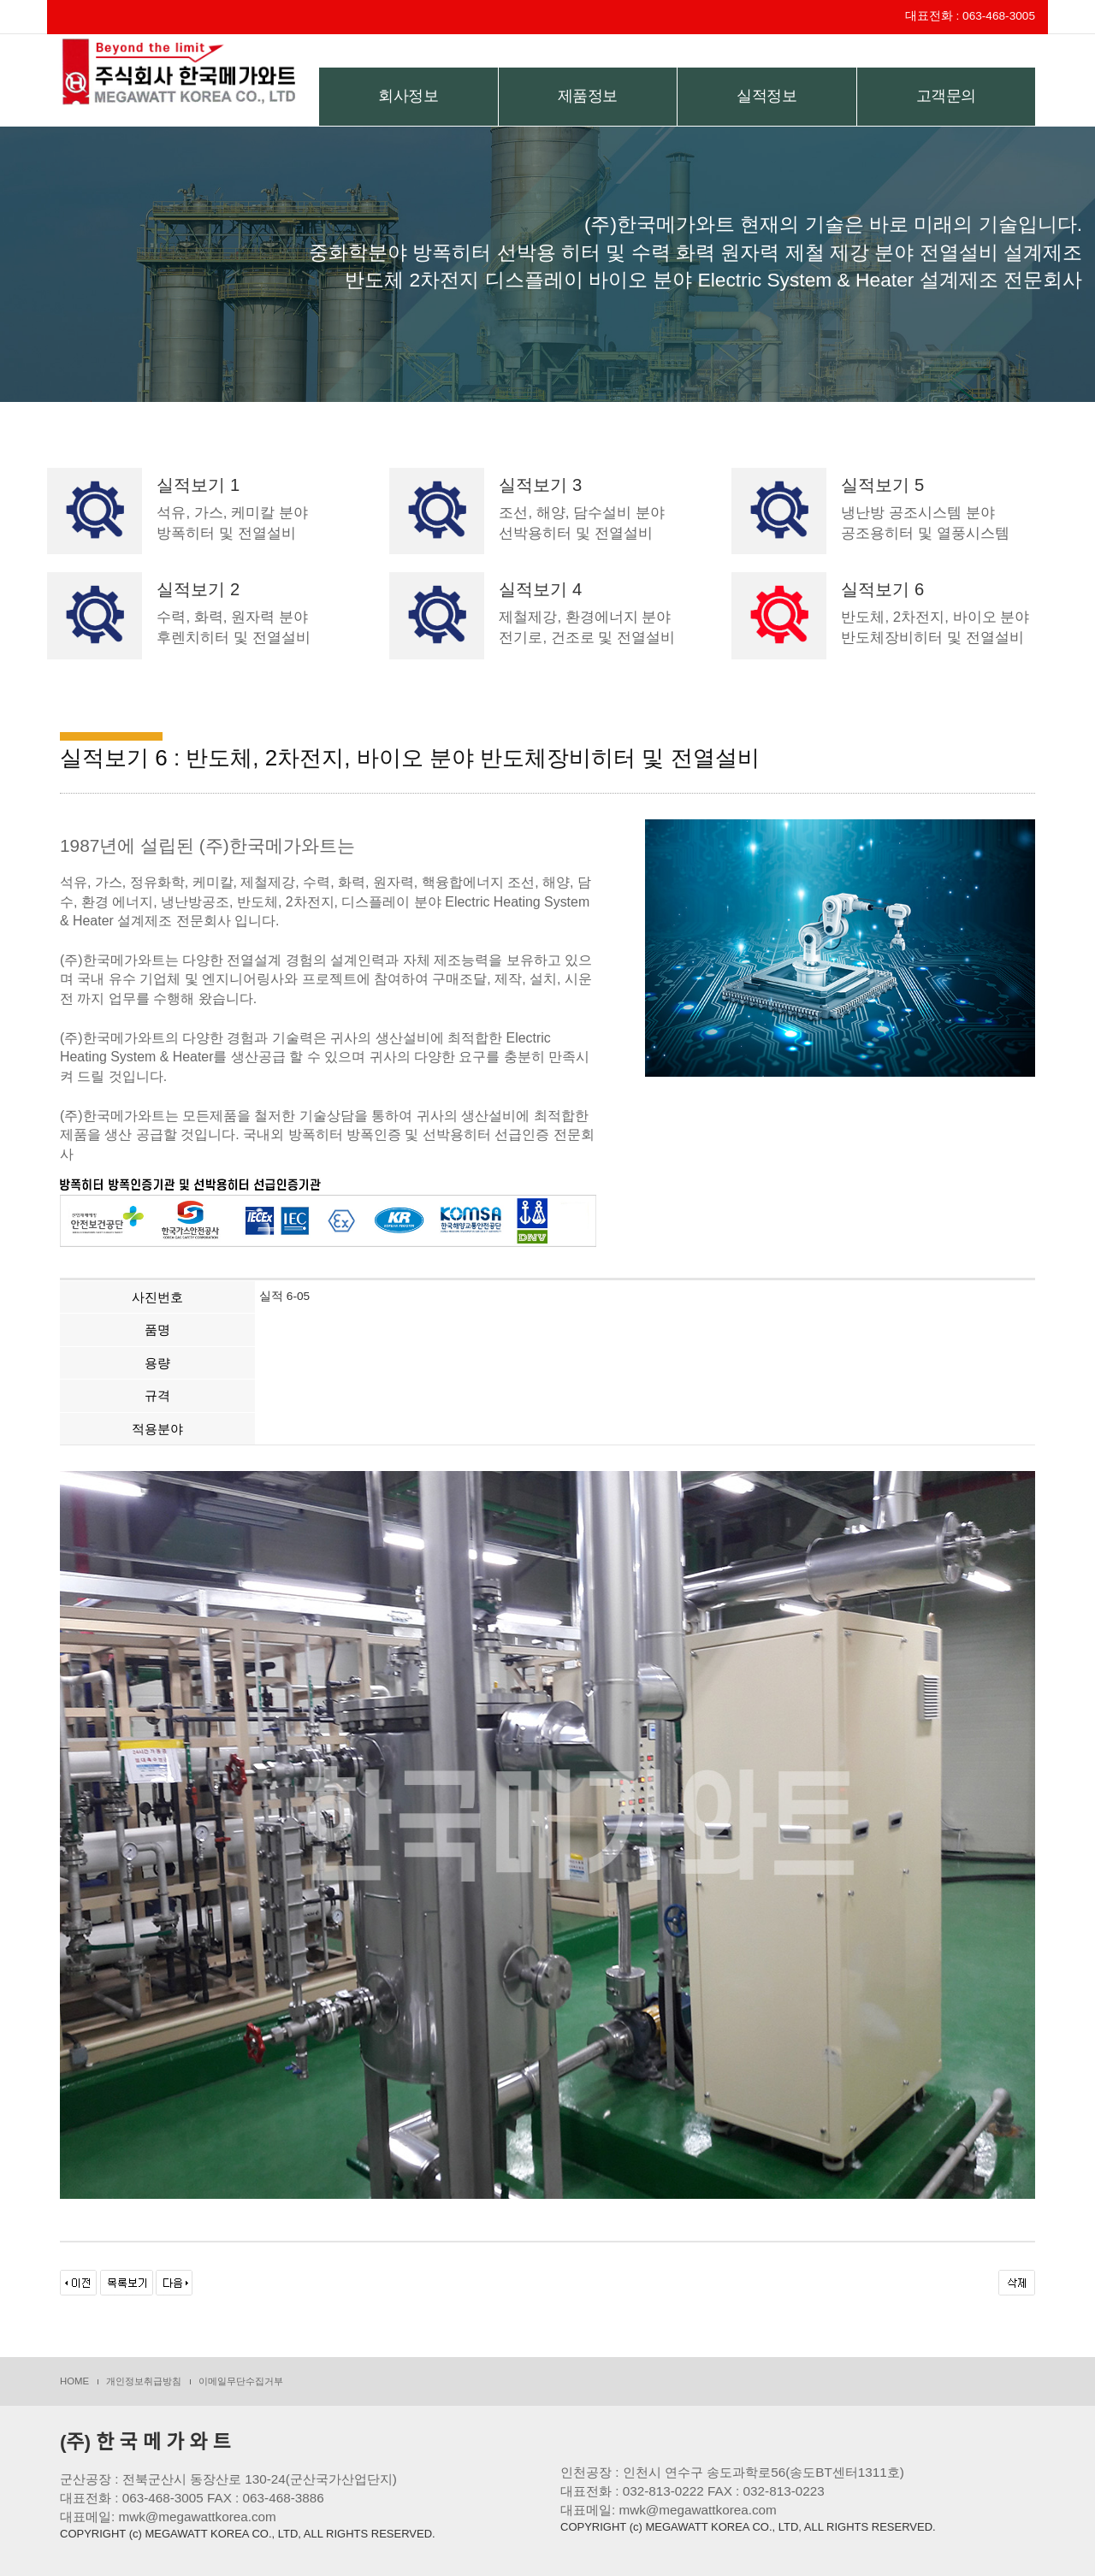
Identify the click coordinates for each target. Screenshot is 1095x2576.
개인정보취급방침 (143, 2381)
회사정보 (408, 95)
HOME (74, 2381)
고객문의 (946, 95)
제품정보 (588, 95)
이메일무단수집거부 (240, 2381)
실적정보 (766, 95)
